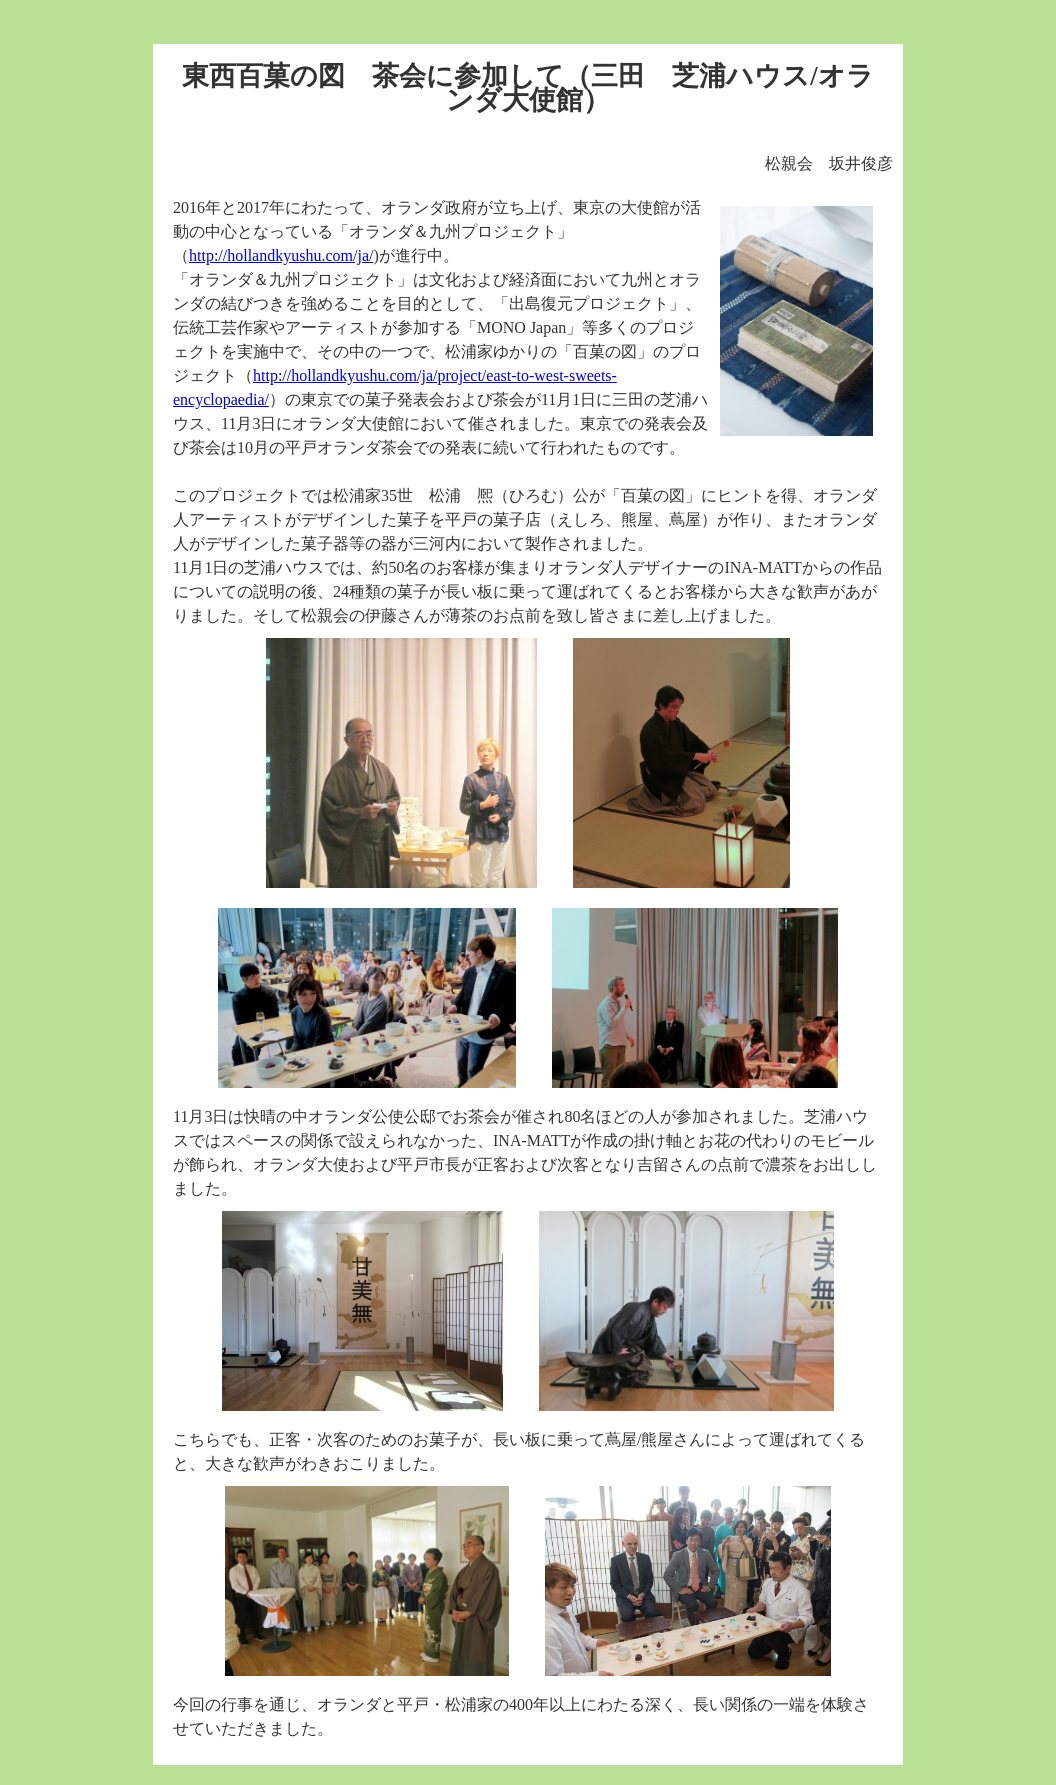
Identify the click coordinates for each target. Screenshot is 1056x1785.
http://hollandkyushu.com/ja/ (281, 255)
